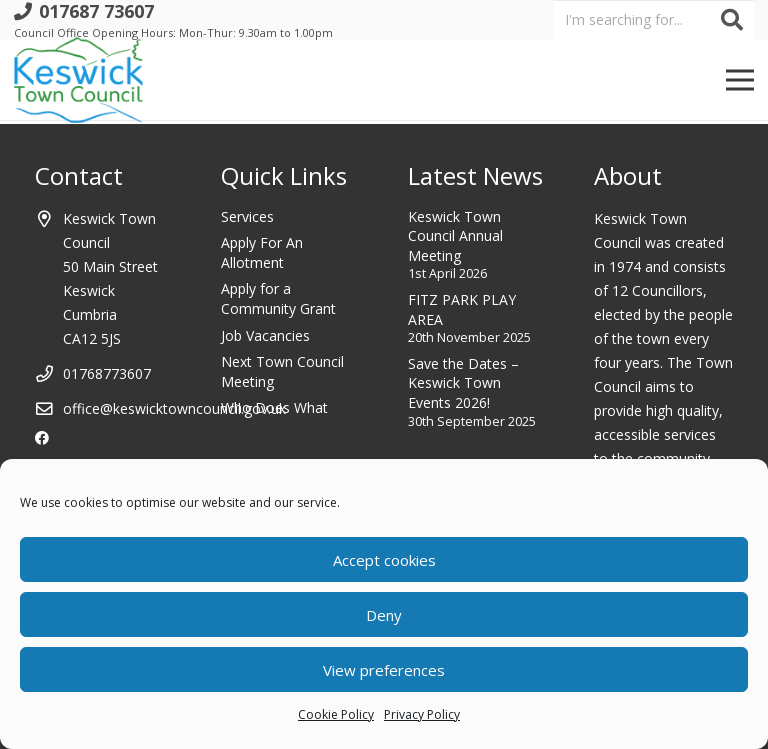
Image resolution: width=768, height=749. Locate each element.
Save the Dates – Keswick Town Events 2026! (463, 383)
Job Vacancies (265, 335)
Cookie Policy (336, 714)
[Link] (78, 80)
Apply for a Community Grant (278, 298)
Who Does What (274, 407)
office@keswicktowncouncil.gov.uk (174, 408)
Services (247, 216)
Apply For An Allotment (262, 252)
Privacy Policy (422, 714)
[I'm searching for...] (654, 19)
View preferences (384, 670)
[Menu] (740, 80)
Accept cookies (384, 560)
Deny (384, 615)
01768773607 (107, 373)
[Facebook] (42, 438)
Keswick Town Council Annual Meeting (455, 236)
